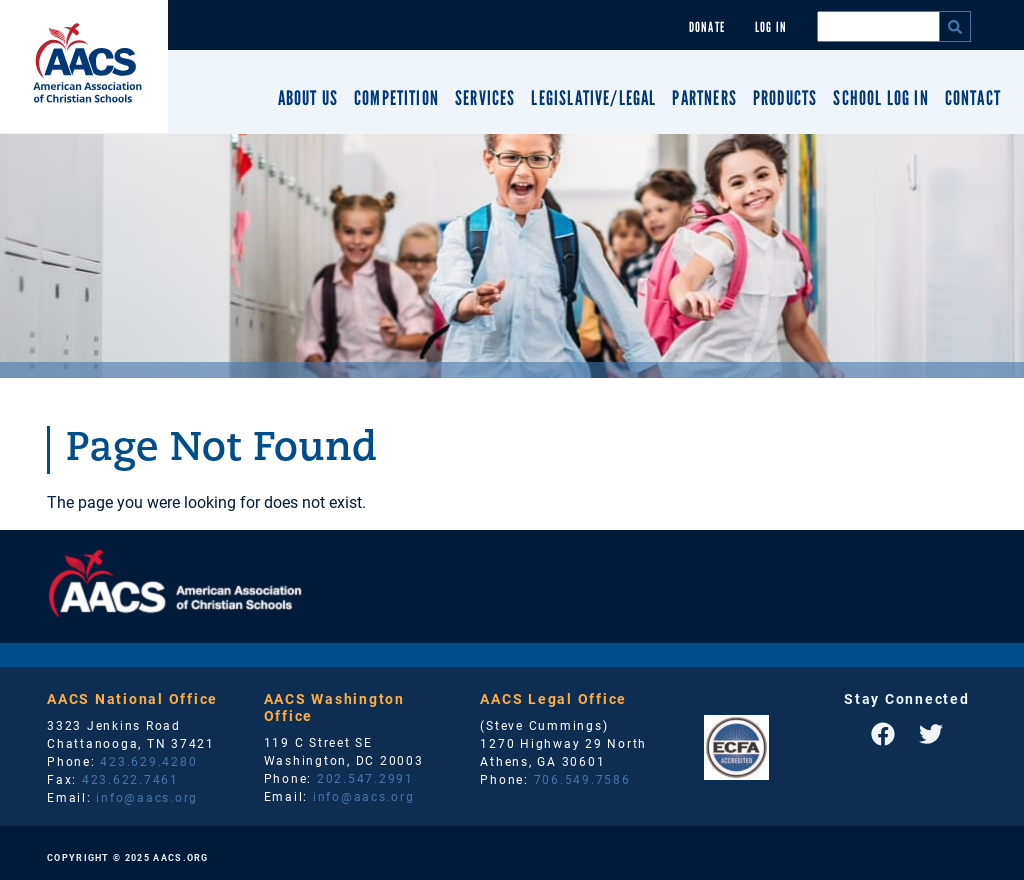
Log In (771, 27)
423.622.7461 (130, 779)
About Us (308, 98)
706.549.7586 (582, 779)
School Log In (880, 98)
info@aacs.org (147, 797)
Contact (973, 98)
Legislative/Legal (593, 98)
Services (485, 98)
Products (785, 98)
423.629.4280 (148, 761)
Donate (707, 27)
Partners (704, 98)
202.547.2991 (365, 778)
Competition (396, 98)
